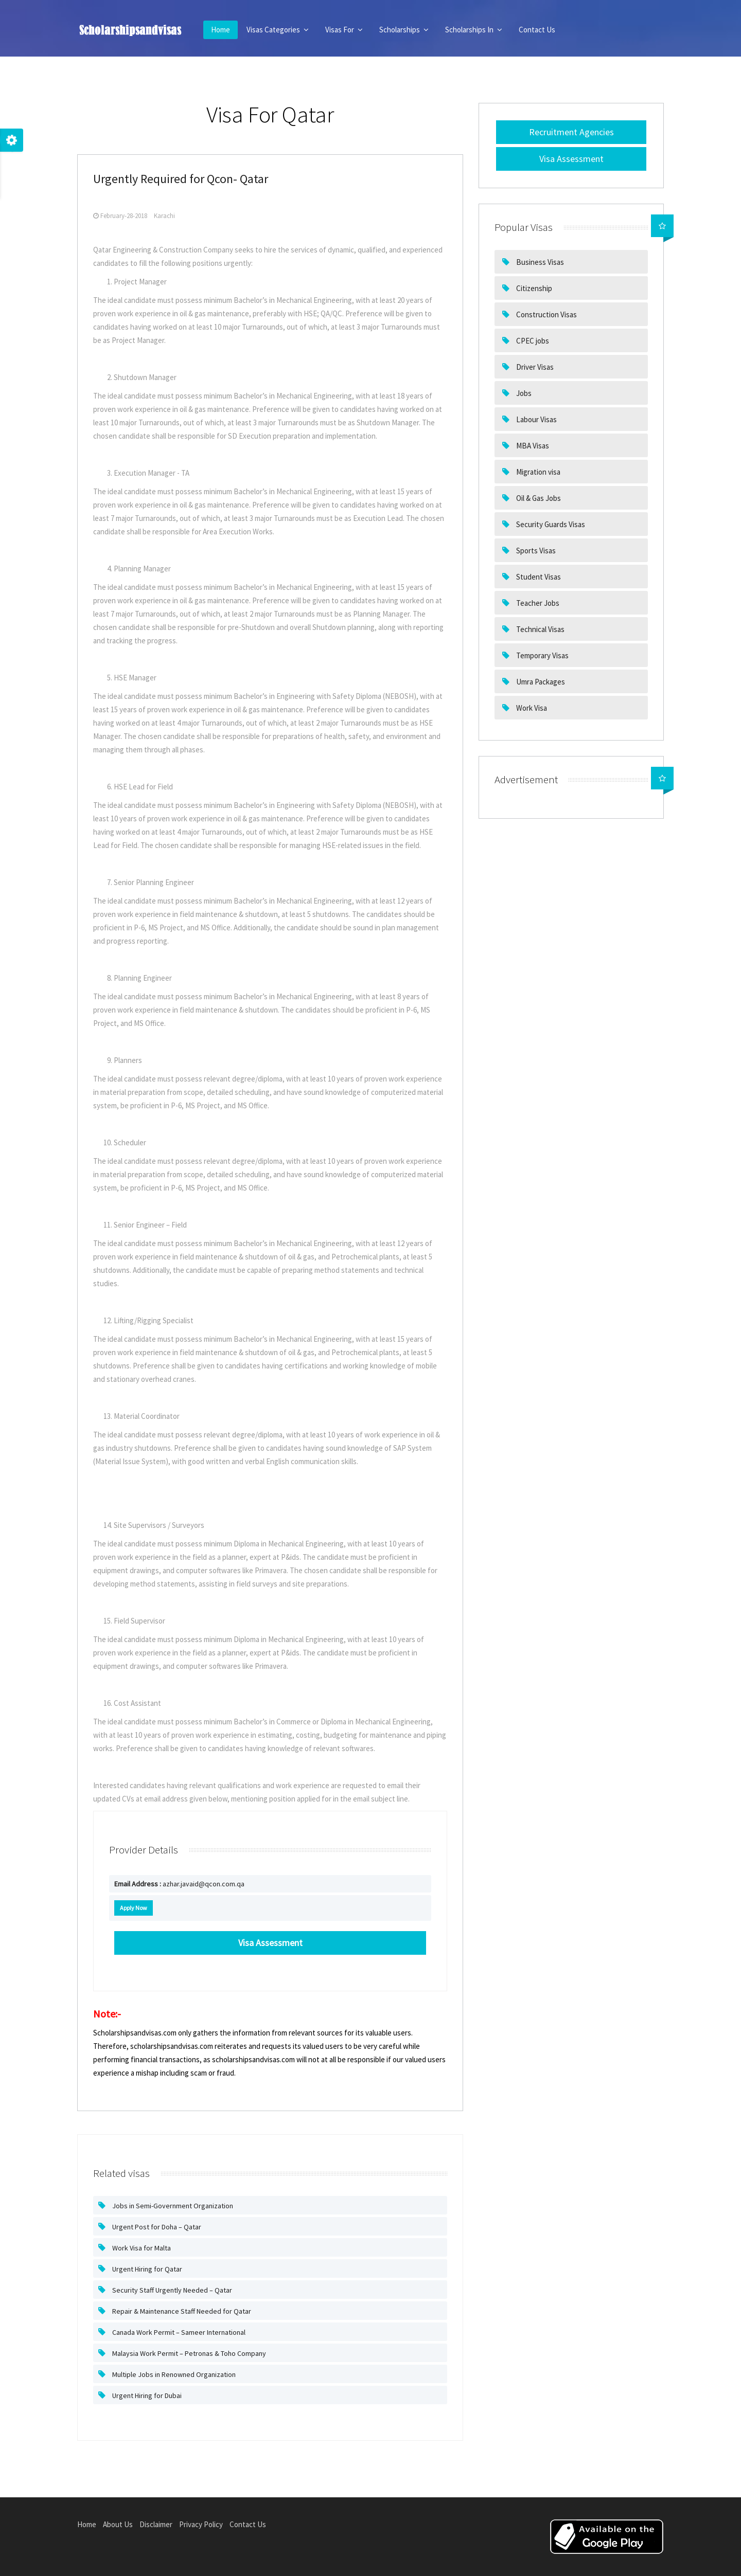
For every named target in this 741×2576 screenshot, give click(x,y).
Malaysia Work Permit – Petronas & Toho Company (188, 2353)
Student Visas (538, 577)
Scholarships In (473, 29)
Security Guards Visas (550, 524)
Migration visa (537, 472)
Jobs (523, 393)
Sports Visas (535, 550)
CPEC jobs (532, 341)
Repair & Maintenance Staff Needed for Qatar (181, 2311)
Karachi (164, 215)
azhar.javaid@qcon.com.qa (179, 1883)
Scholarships (404, 29)
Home (220, 29)
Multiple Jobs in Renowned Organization (173, 2374)
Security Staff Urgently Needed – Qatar (171, 2290)
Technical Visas (539, 629)
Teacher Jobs (537, 603)
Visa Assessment (571, 159)
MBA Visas (532, 446)
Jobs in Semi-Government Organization (172, 2205)
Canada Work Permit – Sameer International (178, 2332)
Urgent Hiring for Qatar (146, 2269)
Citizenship (533, 288)
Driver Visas (534, 367)
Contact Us (537, 29)
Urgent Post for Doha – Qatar (156, 2226)
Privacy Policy (201, 2524)
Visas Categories (277, 29)
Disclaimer (155, 2524)
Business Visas (539, 262)
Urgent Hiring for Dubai (146, 2395)
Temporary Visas (542, 655)
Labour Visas (536, 419)
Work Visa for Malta (141, 2248)
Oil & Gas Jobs (538, 498)
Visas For (344, 29)
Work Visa (531, 708)
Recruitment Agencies (571, 132)
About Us (118, 2524)
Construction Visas (546, 314)
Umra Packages (540, 682)
